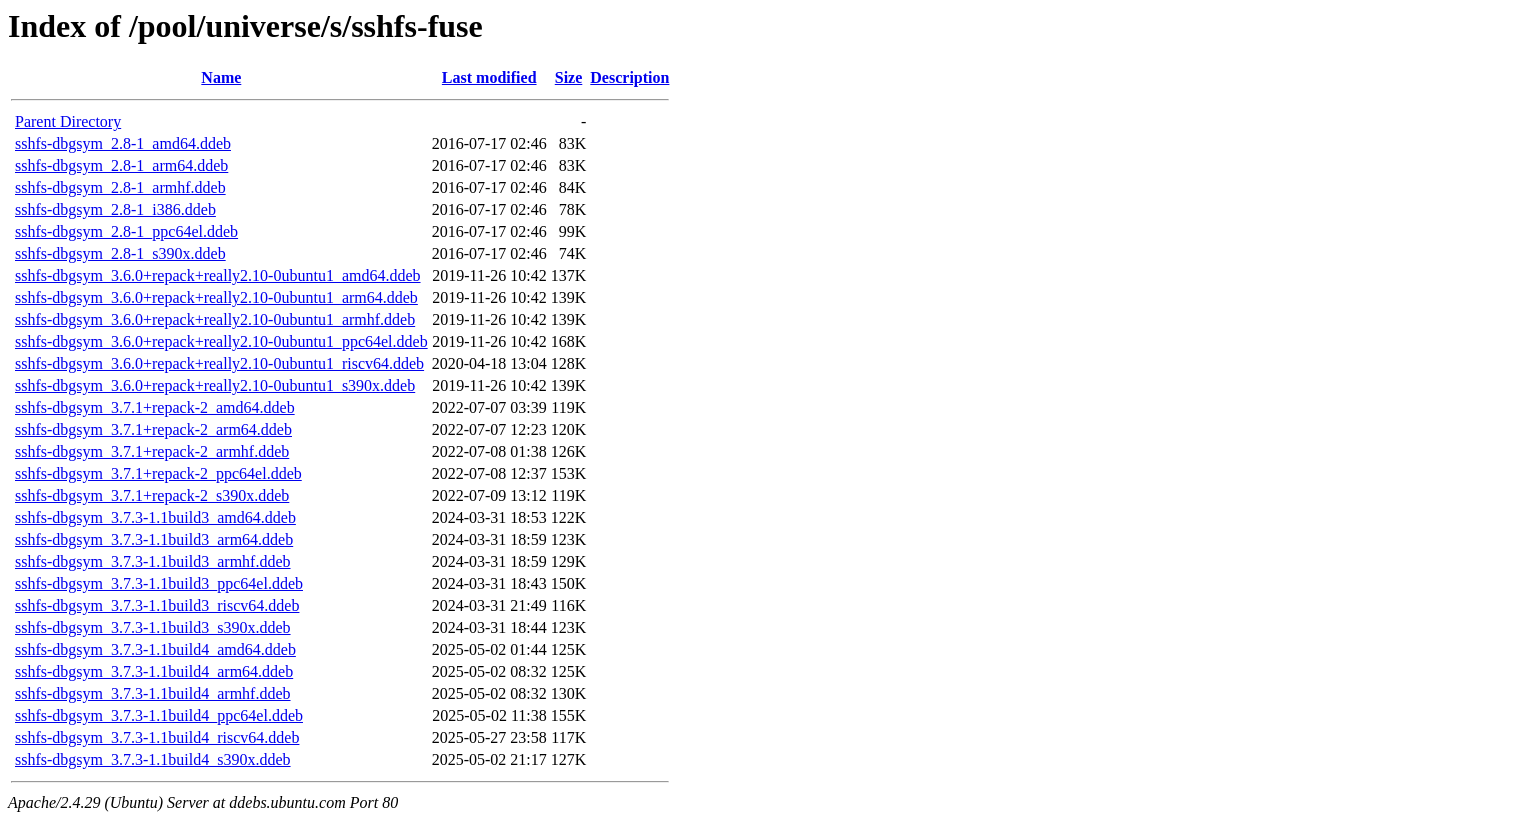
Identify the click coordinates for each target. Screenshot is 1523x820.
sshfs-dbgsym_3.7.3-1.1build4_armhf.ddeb (153, 693)
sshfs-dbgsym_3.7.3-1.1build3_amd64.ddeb (155, 517)
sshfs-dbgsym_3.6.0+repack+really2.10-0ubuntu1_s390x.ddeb (215, 385)
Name (221, 77)
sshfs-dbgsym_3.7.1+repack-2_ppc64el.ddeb (158, 473)
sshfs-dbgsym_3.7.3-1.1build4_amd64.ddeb (155, 649)
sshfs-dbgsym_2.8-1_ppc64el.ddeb (126, 231)
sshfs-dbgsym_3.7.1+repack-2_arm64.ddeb (153, 429)
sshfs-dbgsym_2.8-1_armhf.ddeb (120, 187)
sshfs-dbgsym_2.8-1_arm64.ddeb (121, 165)
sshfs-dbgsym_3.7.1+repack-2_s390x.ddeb (152, 495)
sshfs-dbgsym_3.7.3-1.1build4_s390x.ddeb (153, 759)
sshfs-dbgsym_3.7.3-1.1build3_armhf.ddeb (153, 561)
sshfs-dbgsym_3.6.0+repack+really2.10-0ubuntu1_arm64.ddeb (216, 297)
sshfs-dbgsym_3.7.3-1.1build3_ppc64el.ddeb (159, 583)
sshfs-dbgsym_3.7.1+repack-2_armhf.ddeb (152, 451)
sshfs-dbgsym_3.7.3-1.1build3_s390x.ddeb (153, 627)
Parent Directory (68, 121)
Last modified (489, 77)
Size (569, 77)
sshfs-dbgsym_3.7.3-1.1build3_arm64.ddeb (154, 539)
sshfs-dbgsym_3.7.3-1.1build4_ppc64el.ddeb (159, 715)
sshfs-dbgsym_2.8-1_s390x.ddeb (120, 253)
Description (629, 77)
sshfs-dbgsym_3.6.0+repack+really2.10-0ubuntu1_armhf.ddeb (215, 319)
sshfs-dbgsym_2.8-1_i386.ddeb (115, 209)
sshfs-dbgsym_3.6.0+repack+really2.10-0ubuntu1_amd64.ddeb (218, 275)
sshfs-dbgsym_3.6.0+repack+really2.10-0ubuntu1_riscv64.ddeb (219, 363)
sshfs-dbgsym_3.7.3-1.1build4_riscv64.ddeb (157, 737)
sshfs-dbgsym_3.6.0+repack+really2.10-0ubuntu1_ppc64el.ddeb (221, 341)
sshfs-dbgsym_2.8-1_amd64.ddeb (123, 143)
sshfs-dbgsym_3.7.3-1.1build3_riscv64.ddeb (157, 605)
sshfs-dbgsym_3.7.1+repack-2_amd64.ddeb (155, 407)
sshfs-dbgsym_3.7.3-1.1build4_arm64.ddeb (154, 671)
